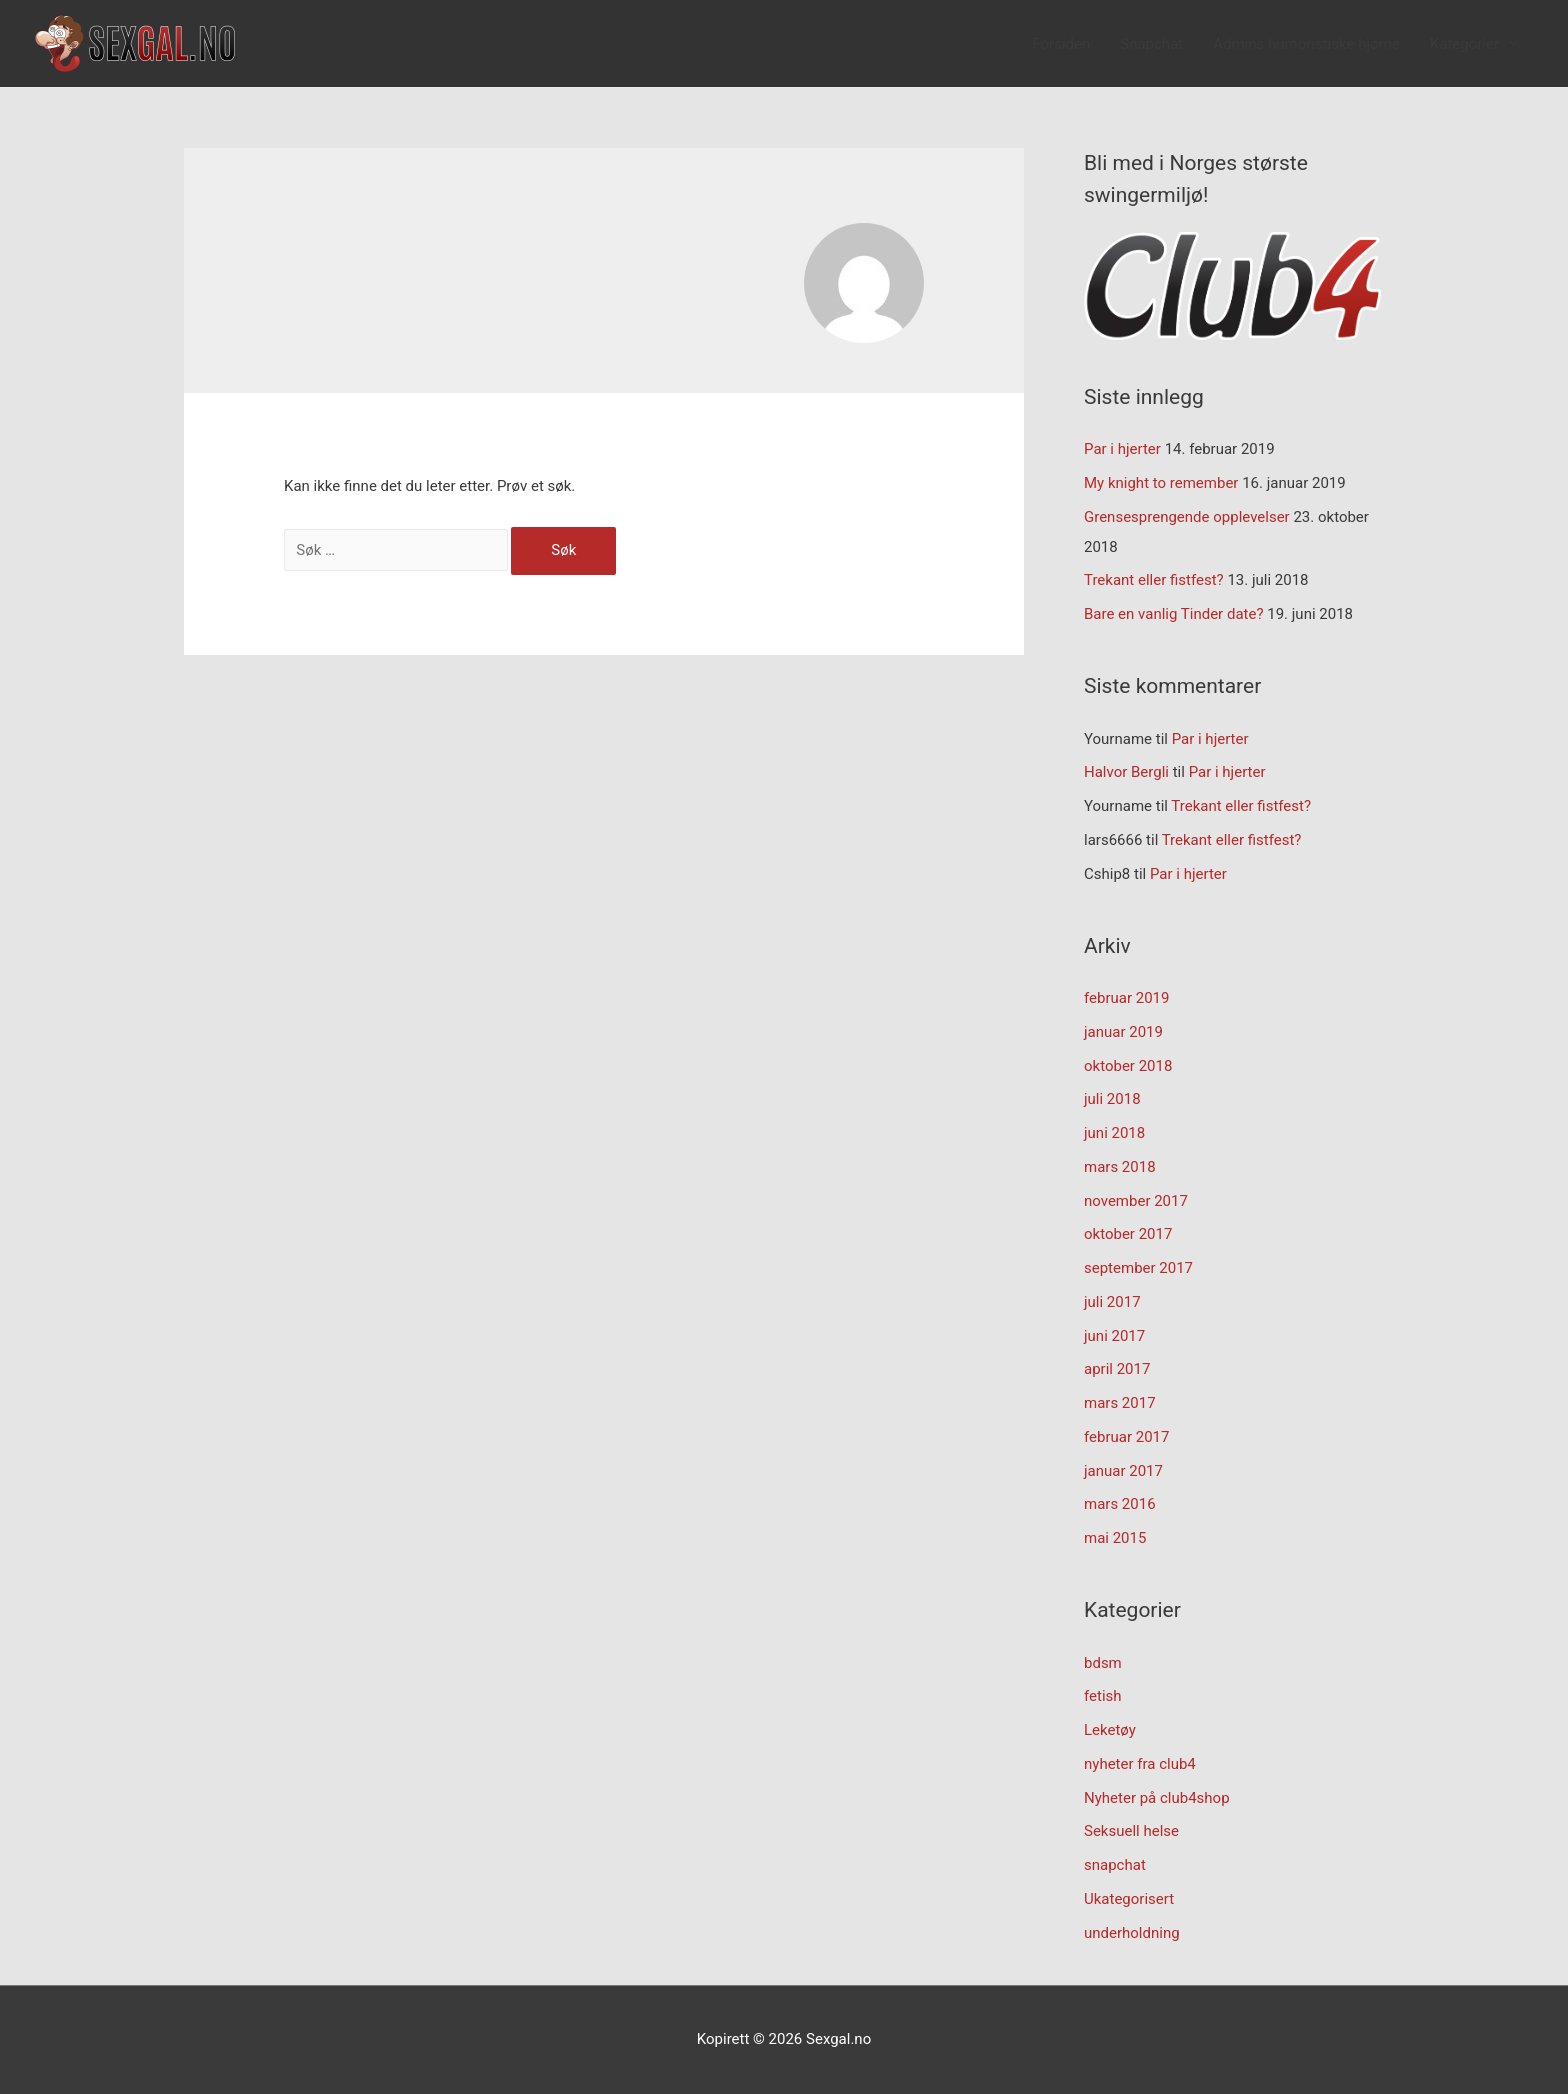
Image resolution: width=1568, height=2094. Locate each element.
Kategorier (1464, 44)
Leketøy (1110, 1730)
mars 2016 (1120, 1504)
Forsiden (1061, 44)
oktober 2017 (1128, 1234)
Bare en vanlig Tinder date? (1174, 614)
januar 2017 (1123, 1471)
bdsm (1103, 1663)
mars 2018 (1120, 1167)
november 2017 (1136, 1201)
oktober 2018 (1128, 1066)
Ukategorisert (1129, 1899)
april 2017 (1117, 1369)
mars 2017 (1120, 1403)
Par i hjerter (1122, 449)
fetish (1103, 1696)
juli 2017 (1112, 1302)
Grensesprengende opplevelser (1187, 517)
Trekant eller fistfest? (1154, 580)
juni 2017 (1114, 1336)
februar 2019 (1126, 998)
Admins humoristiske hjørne (1306, 44)
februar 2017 (1126, 1437)
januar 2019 (1123, 1032)
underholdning (1132, 1933)
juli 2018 (1112, 1099)
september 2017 (1138, 1268)
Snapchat (1151, 44)
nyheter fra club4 (1140, 1764)
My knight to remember (1161, 483)
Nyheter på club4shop (1157, 1798)
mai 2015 (1115, 1538)
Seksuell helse (1131, 1831)
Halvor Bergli (1126, 772)
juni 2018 (1114, 1133)
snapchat (1115, 1865)
